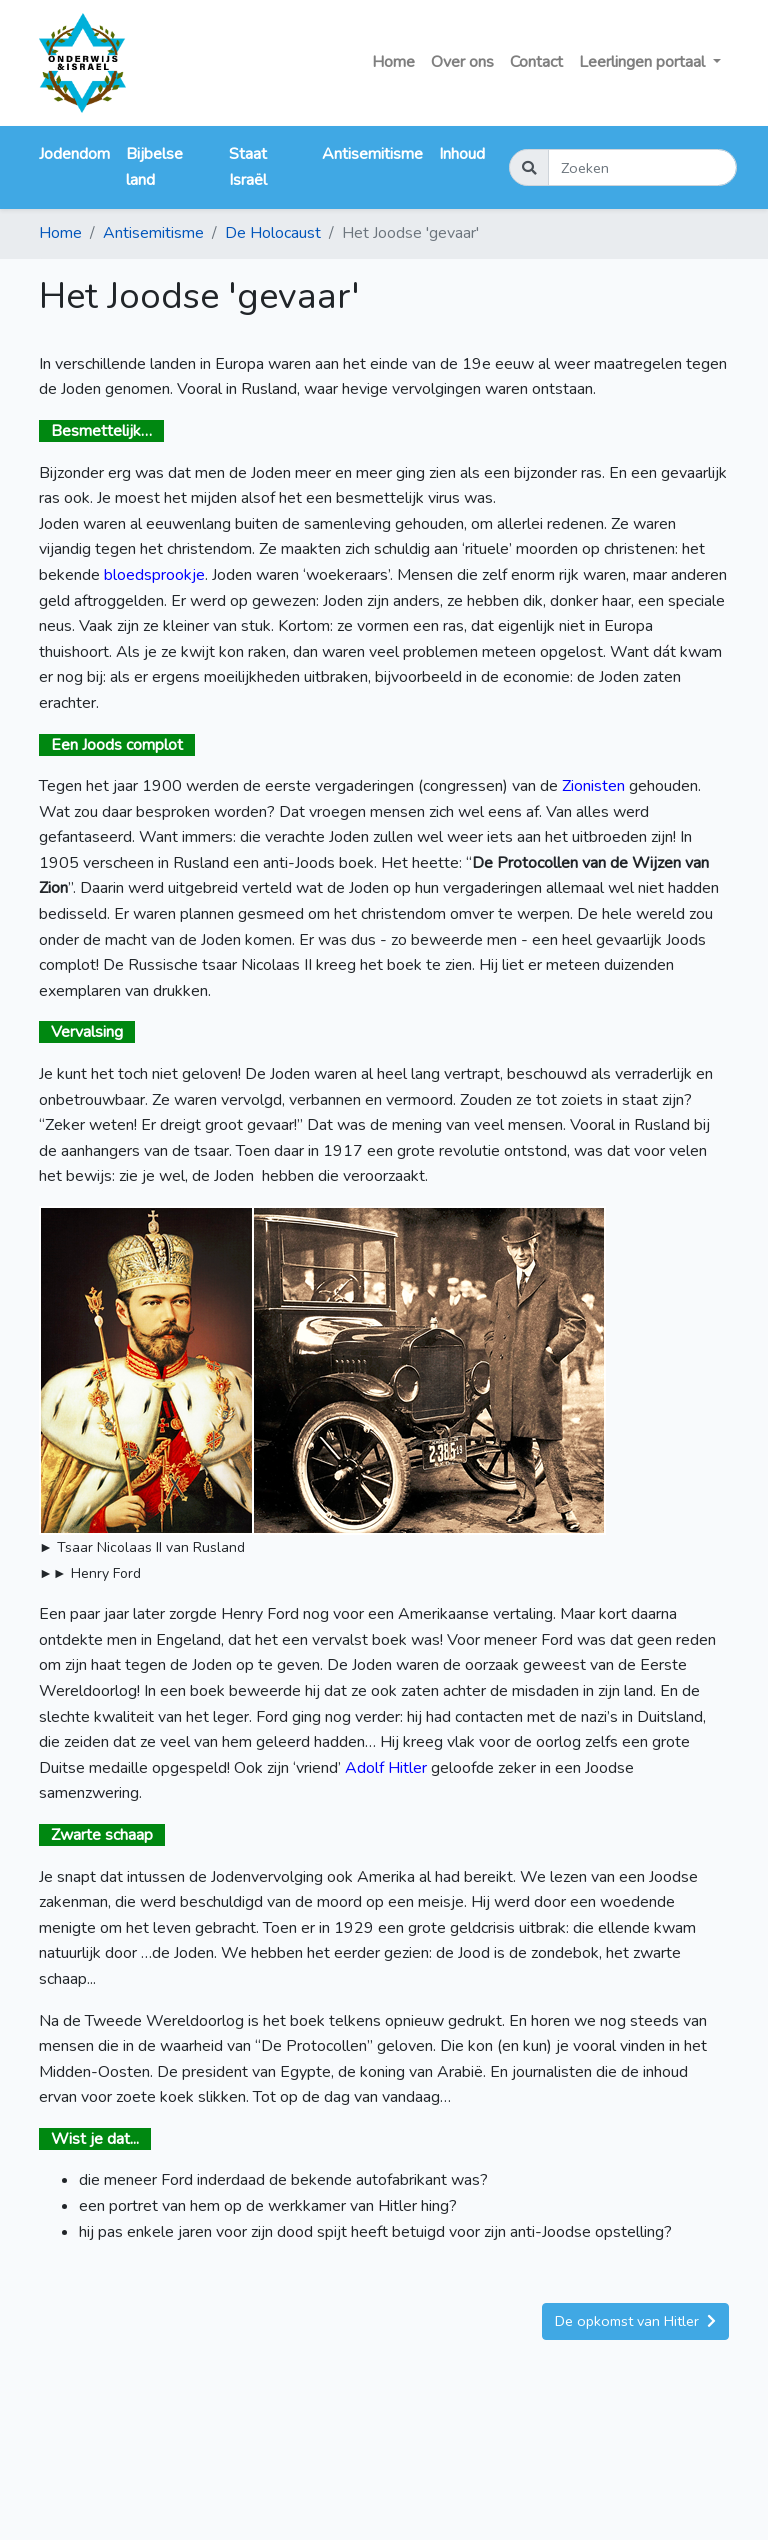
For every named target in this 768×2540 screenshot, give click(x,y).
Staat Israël (248, 167)
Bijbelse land (154, 167)
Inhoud (462, 154)
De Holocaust (273, 233)
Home (393, 62)
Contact (536, 62)
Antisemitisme (372, 154)
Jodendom (74, 154)
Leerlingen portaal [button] (644, 62)
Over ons (462, 62)
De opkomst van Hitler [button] (635, 2321)
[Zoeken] (642, 167)
